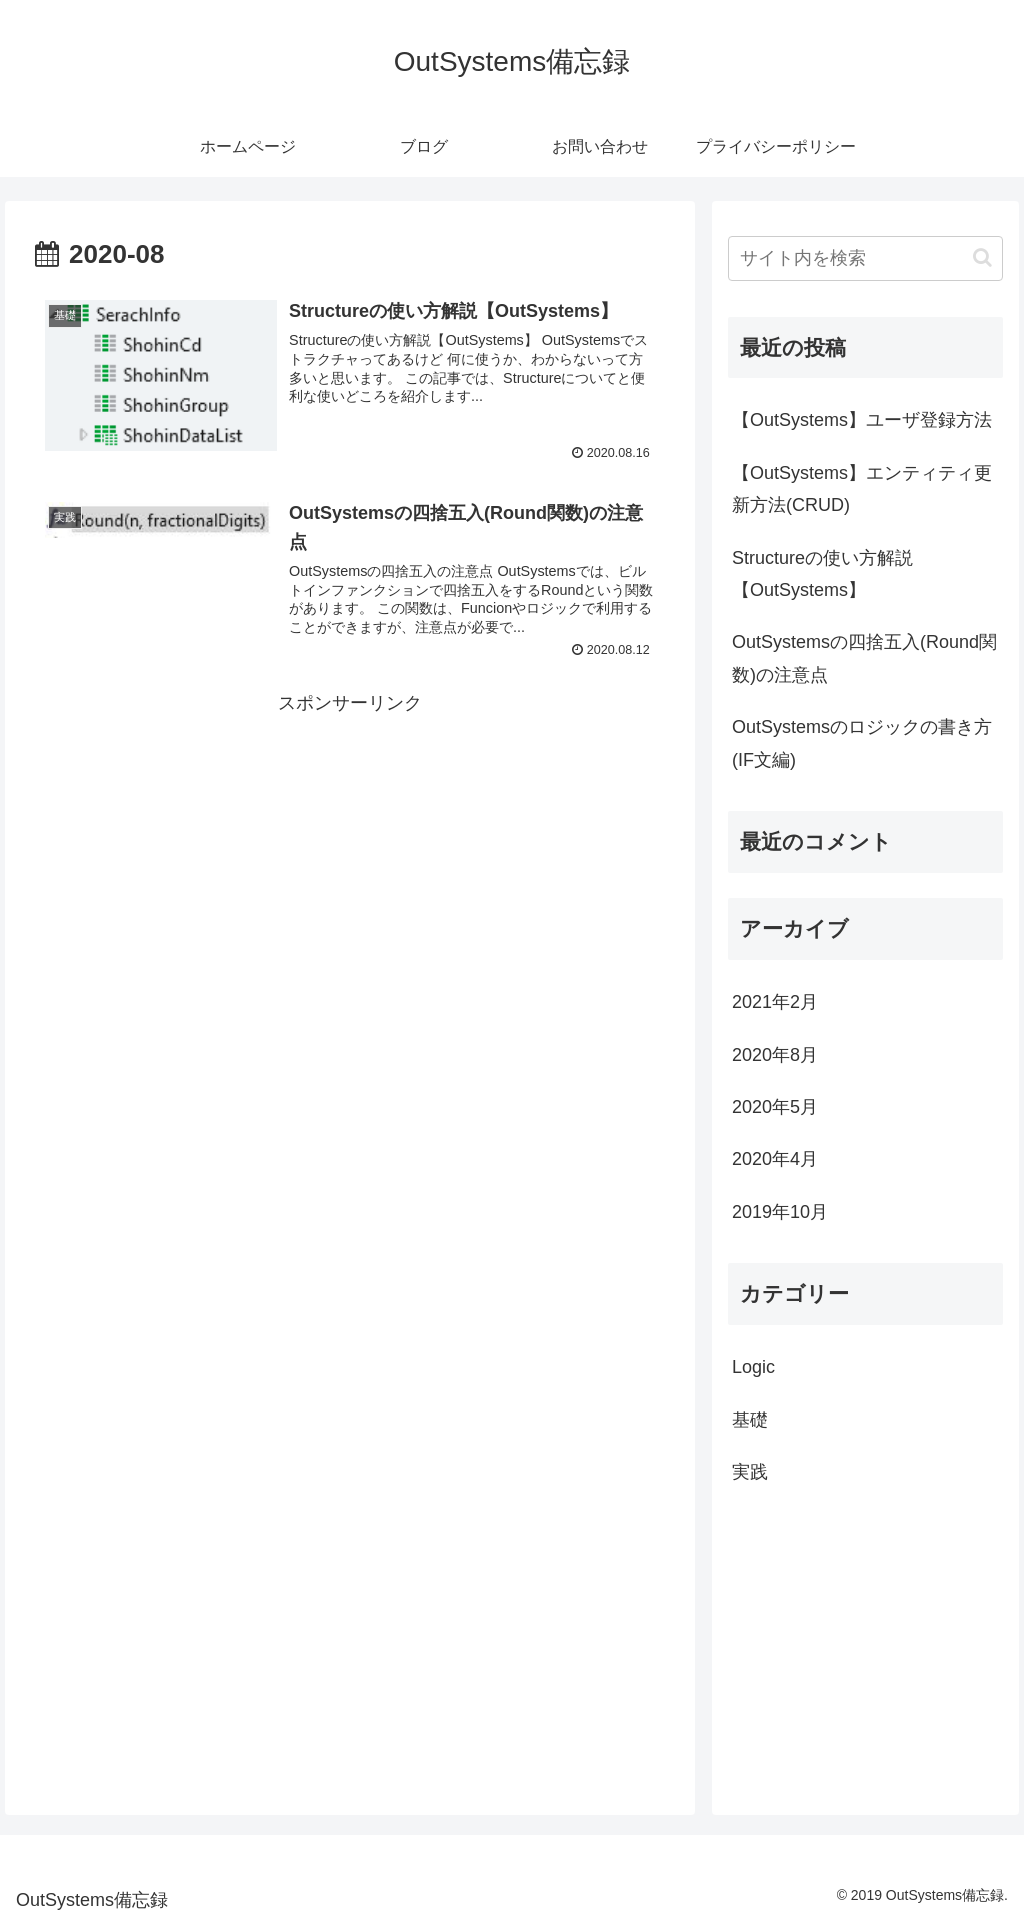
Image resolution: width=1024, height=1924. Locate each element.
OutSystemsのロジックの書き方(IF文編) (862, 743)
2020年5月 (775, 1107)
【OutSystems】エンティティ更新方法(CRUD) (862, 489)
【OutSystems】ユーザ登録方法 (862, 420)
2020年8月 (775, 1055)
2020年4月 (775, 1159)
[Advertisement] (350, 859)
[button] (982, 257)
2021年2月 (775, 1002)
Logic (753, 1367)
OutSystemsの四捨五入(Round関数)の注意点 (864, 658)
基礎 (750, 1420)
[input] (865, 258)
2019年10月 (780, 1212)
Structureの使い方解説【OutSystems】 (822, 574)
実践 (750, 1472)
